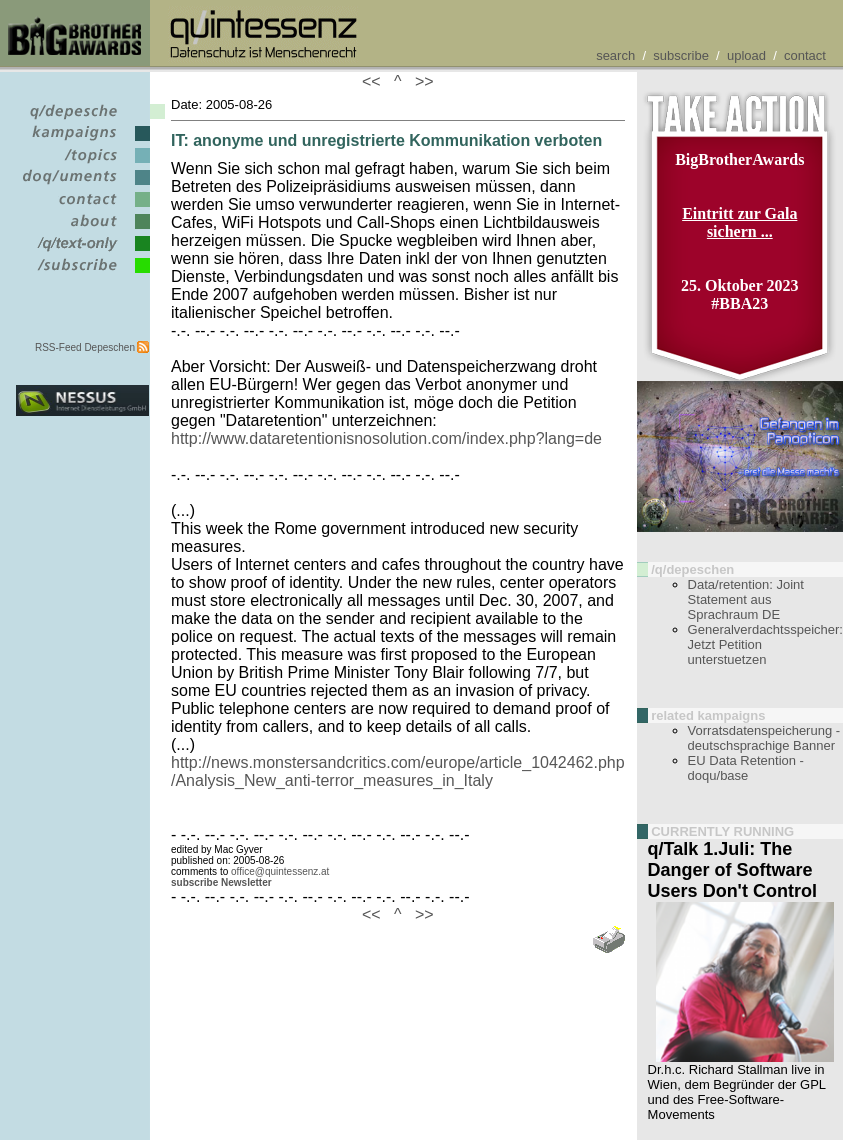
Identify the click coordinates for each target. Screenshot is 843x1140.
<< (376, 81)
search (615, 55)
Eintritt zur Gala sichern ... (739, 222)
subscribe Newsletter (221, 882)
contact (805, 55)
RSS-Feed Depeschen (85, 347)
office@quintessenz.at (280, 871)
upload (746, 55)
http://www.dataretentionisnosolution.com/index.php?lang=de (386, 438)
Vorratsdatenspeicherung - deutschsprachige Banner (764, 738)
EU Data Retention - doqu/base (746, 768)
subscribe (681, 55)
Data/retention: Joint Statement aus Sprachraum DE (746, 599)
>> (420, 81)
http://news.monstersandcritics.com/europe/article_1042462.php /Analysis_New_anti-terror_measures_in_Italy (398, 771)
